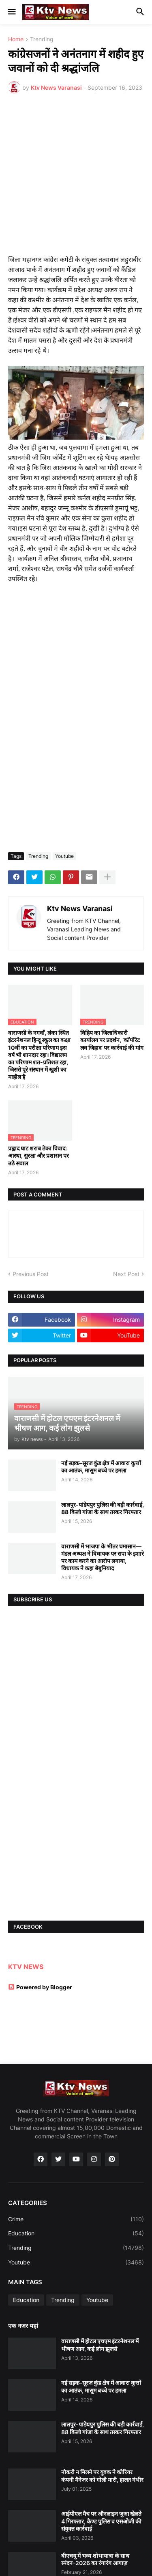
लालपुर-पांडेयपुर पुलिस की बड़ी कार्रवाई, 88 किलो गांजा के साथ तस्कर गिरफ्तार (102, 1508)
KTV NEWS (25, 1967)
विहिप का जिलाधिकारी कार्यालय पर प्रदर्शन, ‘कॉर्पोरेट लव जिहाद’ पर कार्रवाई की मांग (111, 1040)
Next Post (126, 1273)
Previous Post (31, 1273)
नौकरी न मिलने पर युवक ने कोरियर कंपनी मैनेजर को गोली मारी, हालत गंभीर (102, 2476)
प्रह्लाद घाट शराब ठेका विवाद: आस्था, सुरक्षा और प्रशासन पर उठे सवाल (38, 1155)
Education (76, 2233)
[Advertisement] (76, 179)
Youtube (64, 856)
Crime (76, 2219)
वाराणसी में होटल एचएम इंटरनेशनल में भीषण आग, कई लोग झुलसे (100, 2345)
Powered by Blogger (40, 1987)
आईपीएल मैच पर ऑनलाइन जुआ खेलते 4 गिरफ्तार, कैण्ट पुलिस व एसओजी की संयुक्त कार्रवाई (101, 2521)
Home (16, 39)
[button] (11, 12)
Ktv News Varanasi (80, 908)
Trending (42, 39)
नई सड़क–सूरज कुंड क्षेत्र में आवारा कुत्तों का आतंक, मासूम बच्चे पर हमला (101, 1467)
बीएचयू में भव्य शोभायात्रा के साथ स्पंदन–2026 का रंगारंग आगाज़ (95, 2559)
